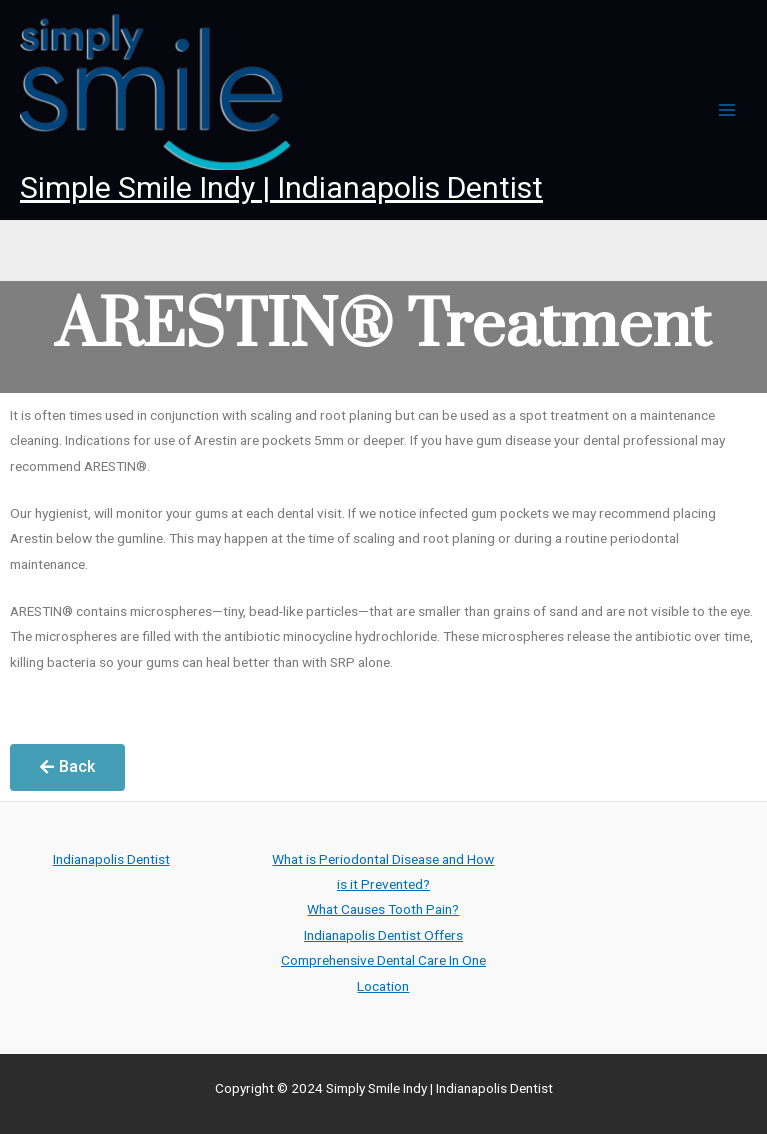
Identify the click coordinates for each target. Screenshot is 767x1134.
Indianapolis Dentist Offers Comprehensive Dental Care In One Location (383, 960)
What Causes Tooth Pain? (383, 909)
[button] (67, 767)
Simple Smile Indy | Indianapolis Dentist (281, 187)
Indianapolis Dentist (111, 859)
